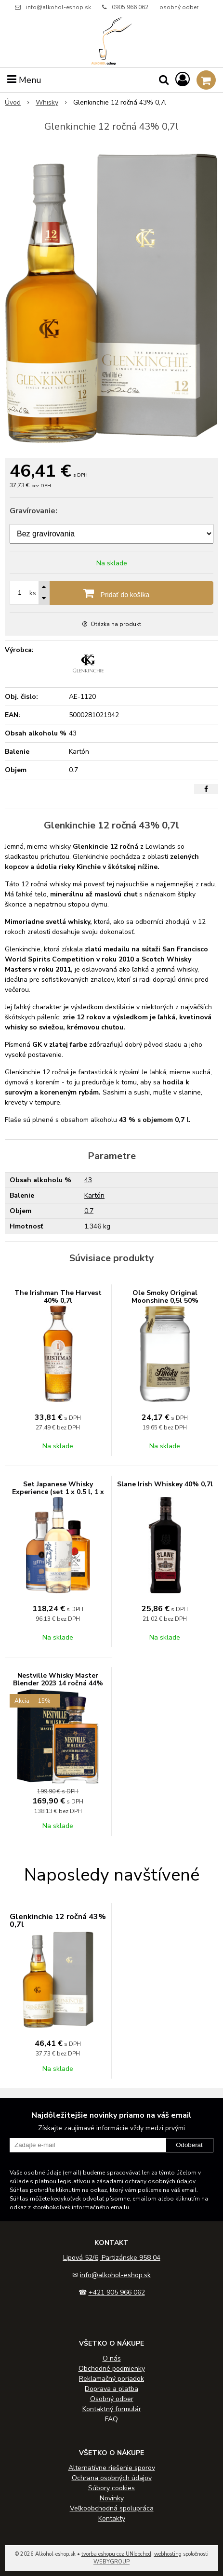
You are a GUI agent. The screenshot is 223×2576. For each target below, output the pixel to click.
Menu (24, 80)
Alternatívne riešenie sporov (111, 2467)
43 (88, 1180)
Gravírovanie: (33, 511)
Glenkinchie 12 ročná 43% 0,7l (58, 1920)
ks (32, 593)
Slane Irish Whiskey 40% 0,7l (165, 1484)
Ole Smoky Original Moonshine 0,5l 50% (164, 1296)
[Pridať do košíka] (111, 593)
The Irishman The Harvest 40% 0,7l (58, 1296)
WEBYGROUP (111, 2561)
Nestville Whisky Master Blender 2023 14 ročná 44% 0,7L (58, 1683)
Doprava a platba (111, 2388)
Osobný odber (111, 2398)
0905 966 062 (130, 7)
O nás (112, 2358)
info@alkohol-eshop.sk (58, 7)
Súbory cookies (111, 2488)
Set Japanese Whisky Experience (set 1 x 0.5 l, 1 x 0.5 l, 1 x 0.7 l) (58, 1492)
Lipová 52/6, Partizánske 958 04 (111, 2257)
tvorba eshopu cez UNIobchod (116, 2554)
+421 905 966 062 (117, 2292)
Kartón (94, 1195)
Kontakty (111, 2518)
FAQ (111, 2419)
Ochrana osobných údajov (112, 2478)
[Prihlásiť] (182, 80)
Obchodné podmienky (112, 2368)
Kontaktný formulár (111, 2409)
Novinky (112, 2498)
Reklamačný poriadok (111, 2378)
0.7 (88, 1210)
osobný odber (178, 7)
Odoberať (189, 2145)
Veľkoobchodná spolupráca (112, 2508)
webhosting (168, 2554)
